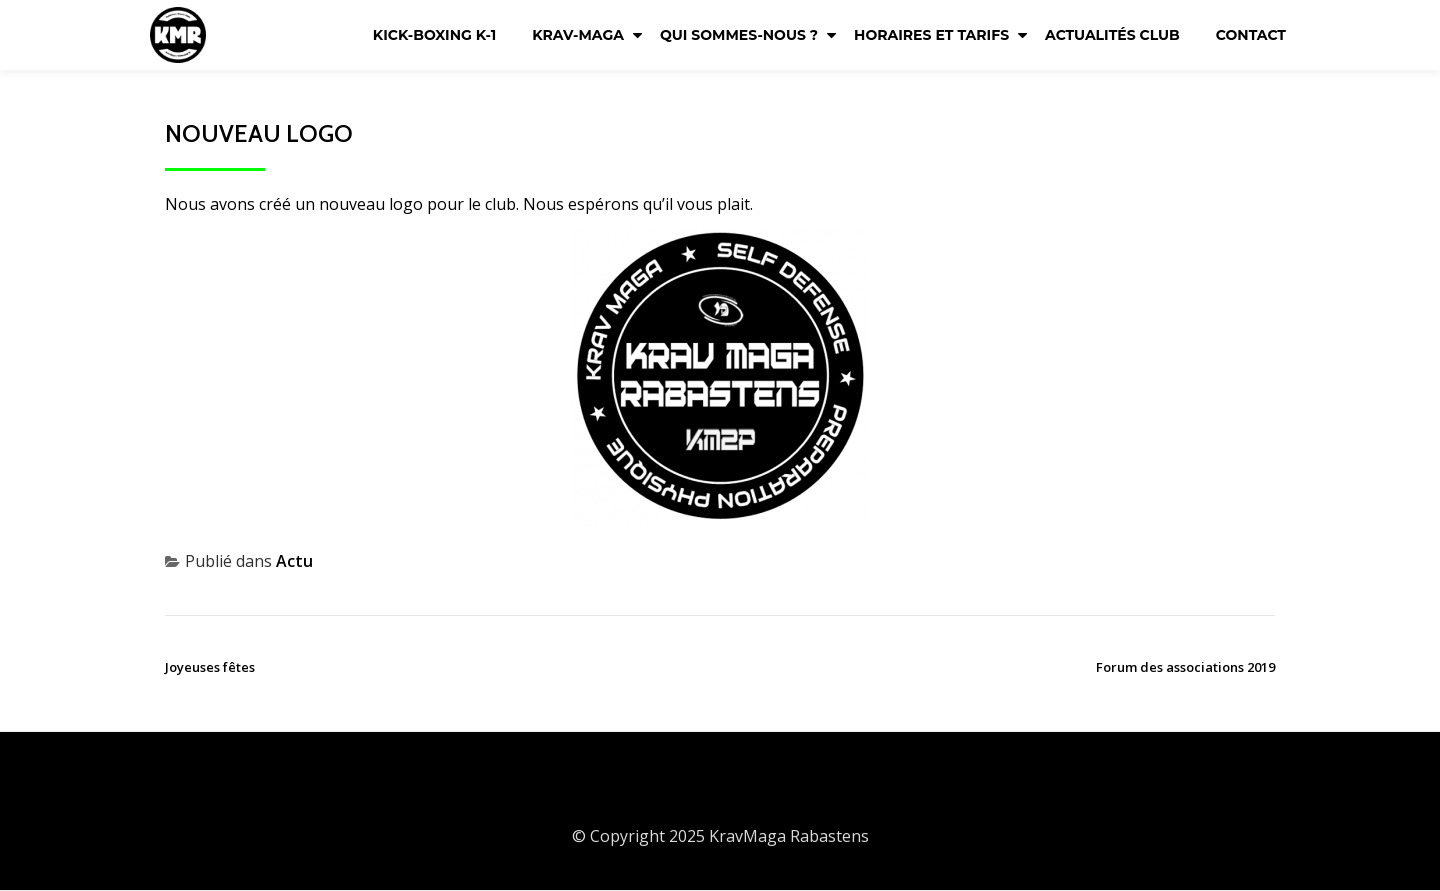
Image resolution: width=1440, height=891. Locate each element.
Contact (1251, 35)
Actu (294, 561)
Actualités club (1112, 35)
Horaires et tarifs (931, 35)
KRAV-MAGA (578, 35)
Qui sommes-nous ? (739, 35)
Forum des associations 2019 (1185, 667)
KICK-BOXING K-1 (434, 35)
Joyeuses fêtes (210, 667)
